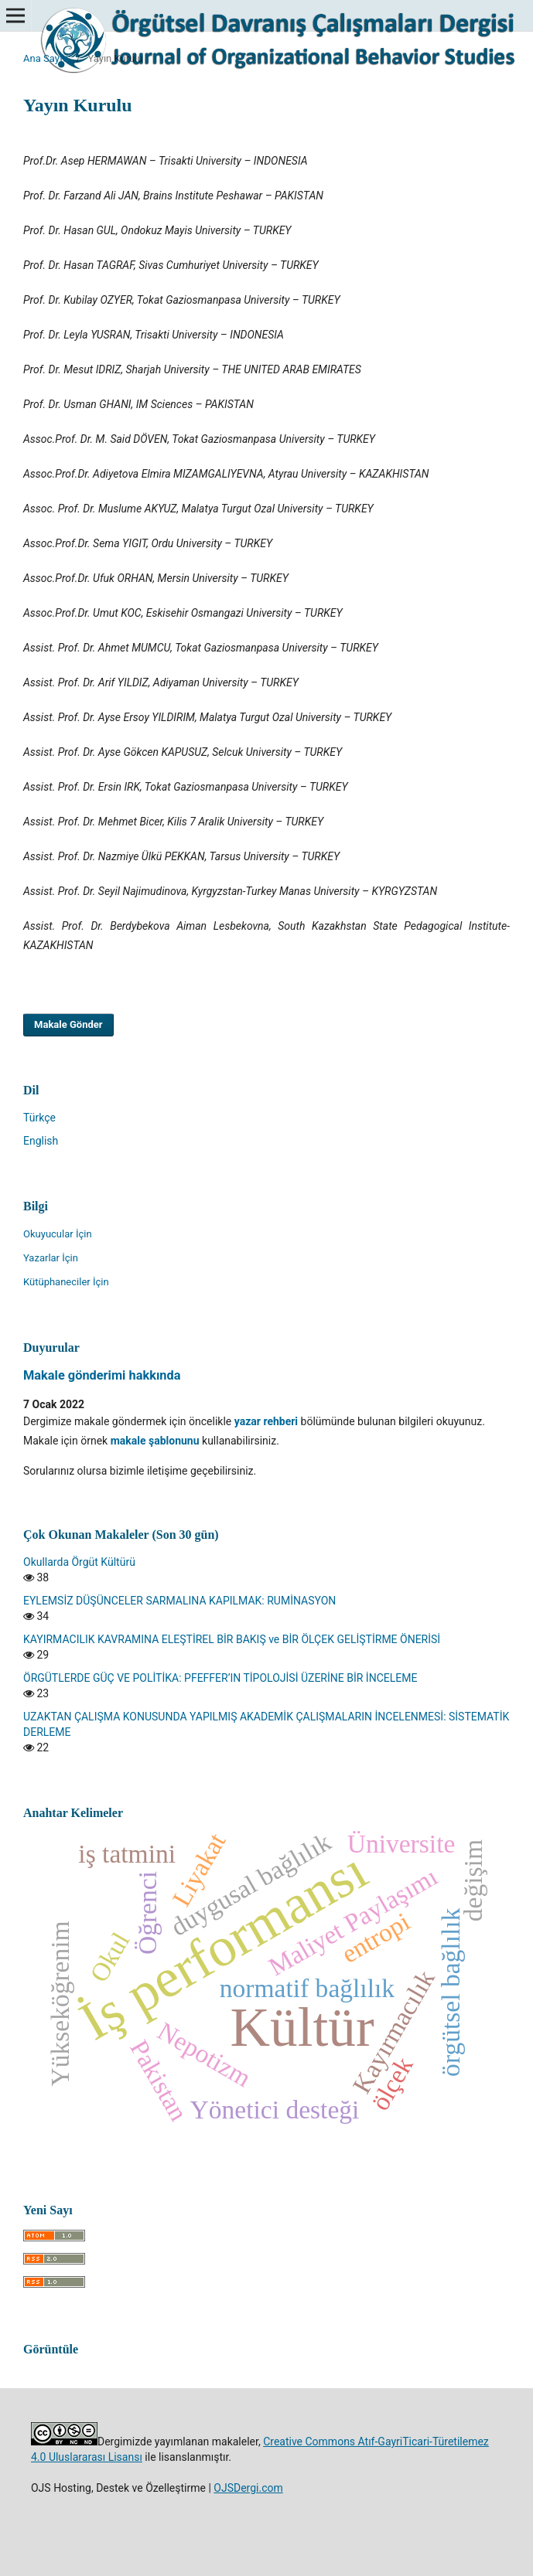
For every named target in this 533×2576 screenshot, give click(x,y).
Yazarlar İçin (50, 1258)
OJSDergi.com (248, 2488)
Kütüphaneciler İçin (66, 1282)
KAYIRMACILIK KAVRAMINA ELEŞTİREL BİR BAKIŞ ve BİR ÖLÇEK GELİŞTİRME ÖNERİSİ (231, 1639)
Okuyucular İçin (57, 1234)
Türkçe (39, 1117)
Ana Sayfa (46, 58)
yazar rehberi (266, 1421)
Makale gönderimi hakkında (101, 1375)
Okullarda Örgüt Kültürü (79, 1562)
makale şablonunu (155, 1440)
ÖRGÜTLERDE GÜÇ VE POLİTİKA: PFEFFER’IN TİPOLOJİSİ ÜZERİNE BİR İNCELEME (220, 1678)
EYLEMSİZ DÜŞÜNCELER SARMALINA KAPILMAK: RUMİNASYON (179, 1600)
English (40, 1141)
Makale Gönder (68, 1024)
